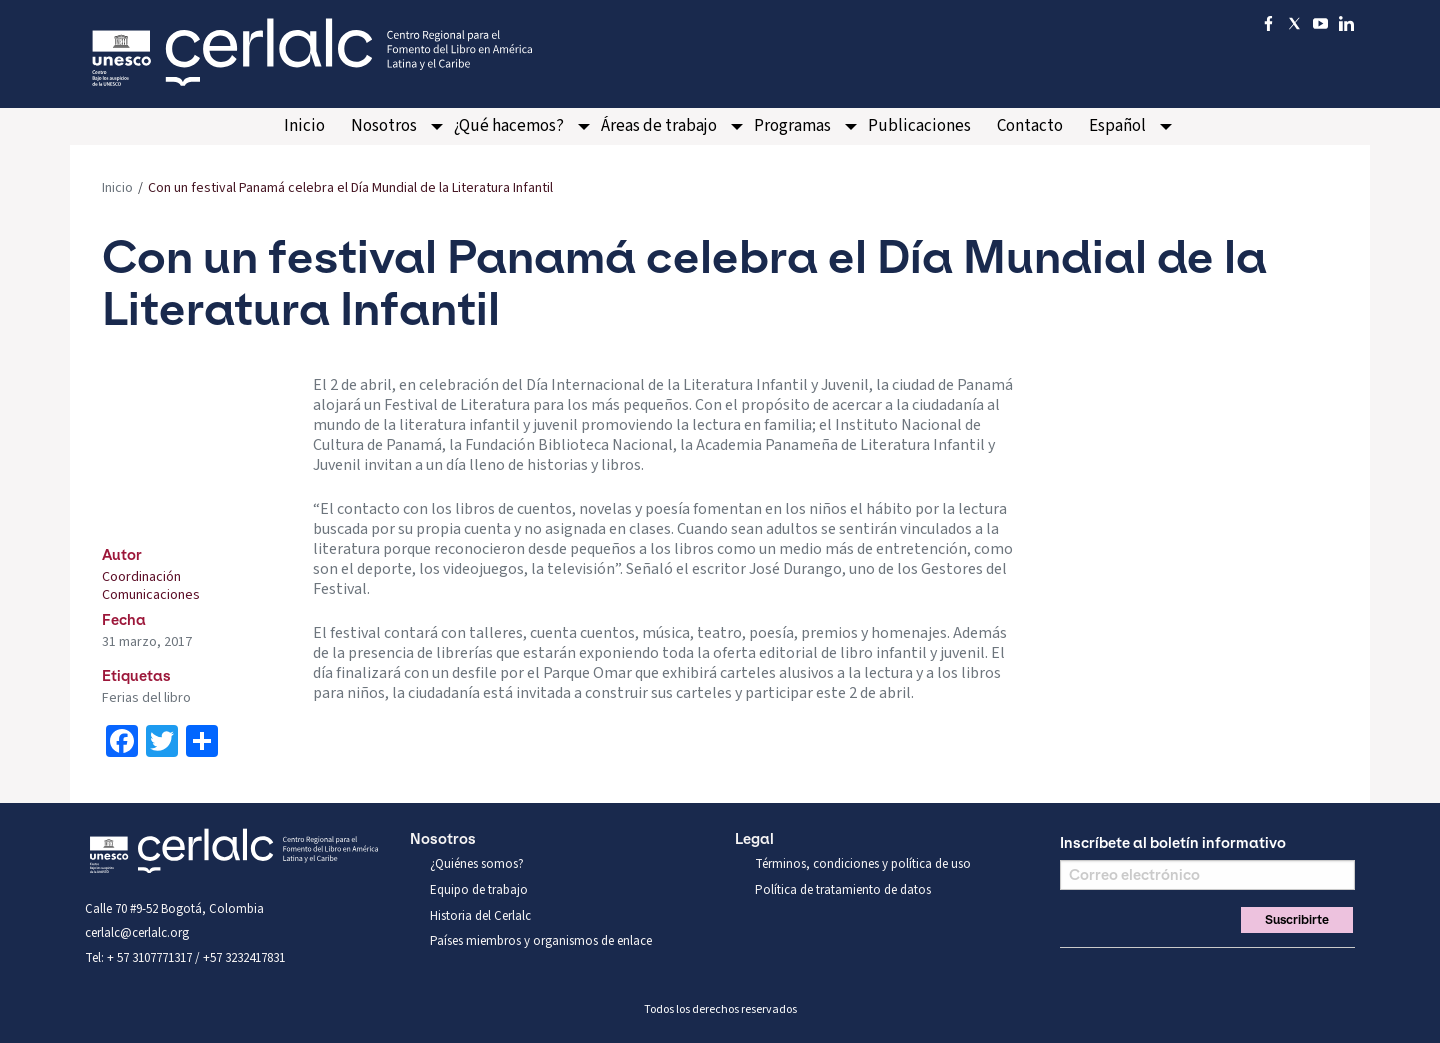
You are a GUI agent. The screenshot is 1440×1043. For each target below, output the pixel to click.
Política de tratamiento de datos (843, 890)
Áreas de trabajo (659, 126)
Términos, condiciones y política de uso (863, 864)
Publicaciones (919, 126)
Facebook (1072, 972)
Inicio (304, 126)
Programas (792, 126)
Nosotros (384, 126)
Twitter (1106, 972)
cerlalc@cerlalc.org (137, 933)
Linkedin (1174, 972)
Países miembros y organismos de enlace (541, 941)
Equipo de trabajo (479, 890)
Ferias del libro (146, 698)
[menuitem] (304, 126)
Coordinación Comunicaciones (151, 586)
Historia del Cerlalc (480, 916)
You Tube (1140, 972)
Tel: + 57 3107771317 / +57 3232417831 (185, 958)
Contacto (1030, 126)
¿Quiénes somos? (477, 864)
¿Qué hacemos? (509, 126)
